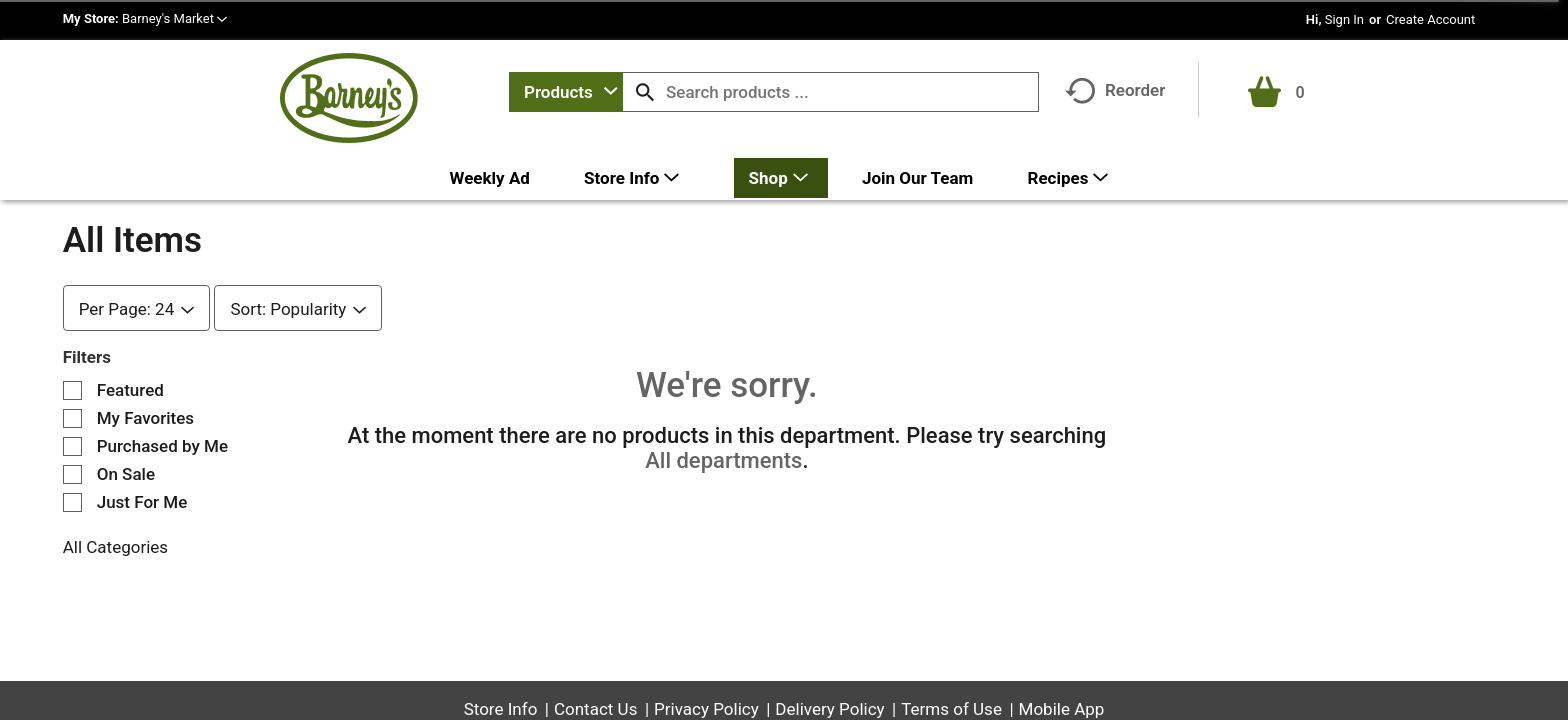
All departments (723, 460)
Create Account (1430, 19)
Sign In (1344, 19)
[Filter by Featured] (72, 390)
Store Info (501, 709)
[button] (174, 18)
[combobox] (566, 92)
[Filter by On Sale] (72, 474)
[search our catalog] (645, 92)
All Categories (115, 547)
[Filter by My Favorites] (72, 418)
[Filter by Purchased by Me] (72, 446)
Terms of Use (951, 709)
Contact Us (595, 709)
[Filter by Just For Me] (72, 502)
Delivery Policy (829, 709)
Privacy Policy (706, 709)
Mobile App (1062, 709)
